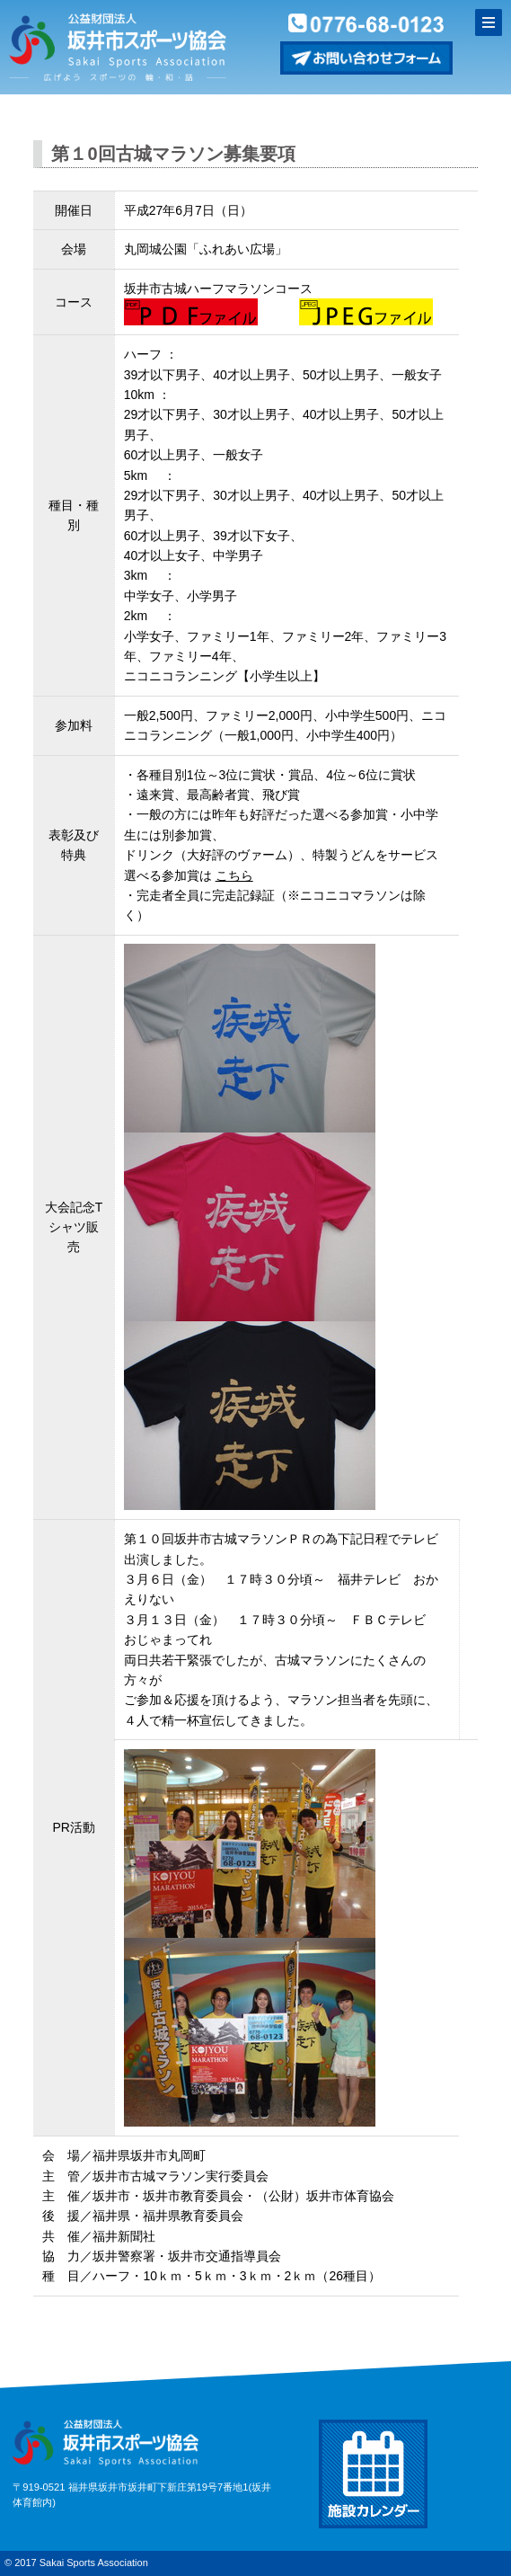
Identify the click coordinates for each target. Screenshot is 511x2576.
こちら (234, 875)
